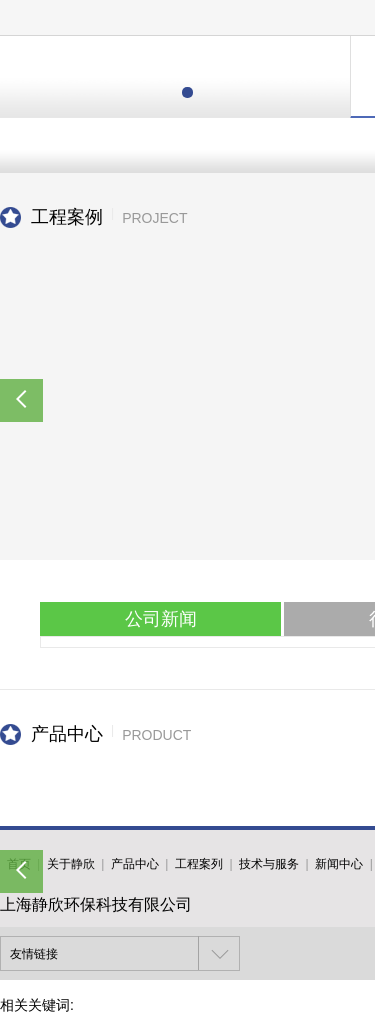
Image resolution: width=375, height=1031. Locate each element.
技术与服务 (269, 864)
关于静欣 (71, 864)
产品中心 (135, 864)
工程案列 (199, 864)
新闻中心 (339, 864)
